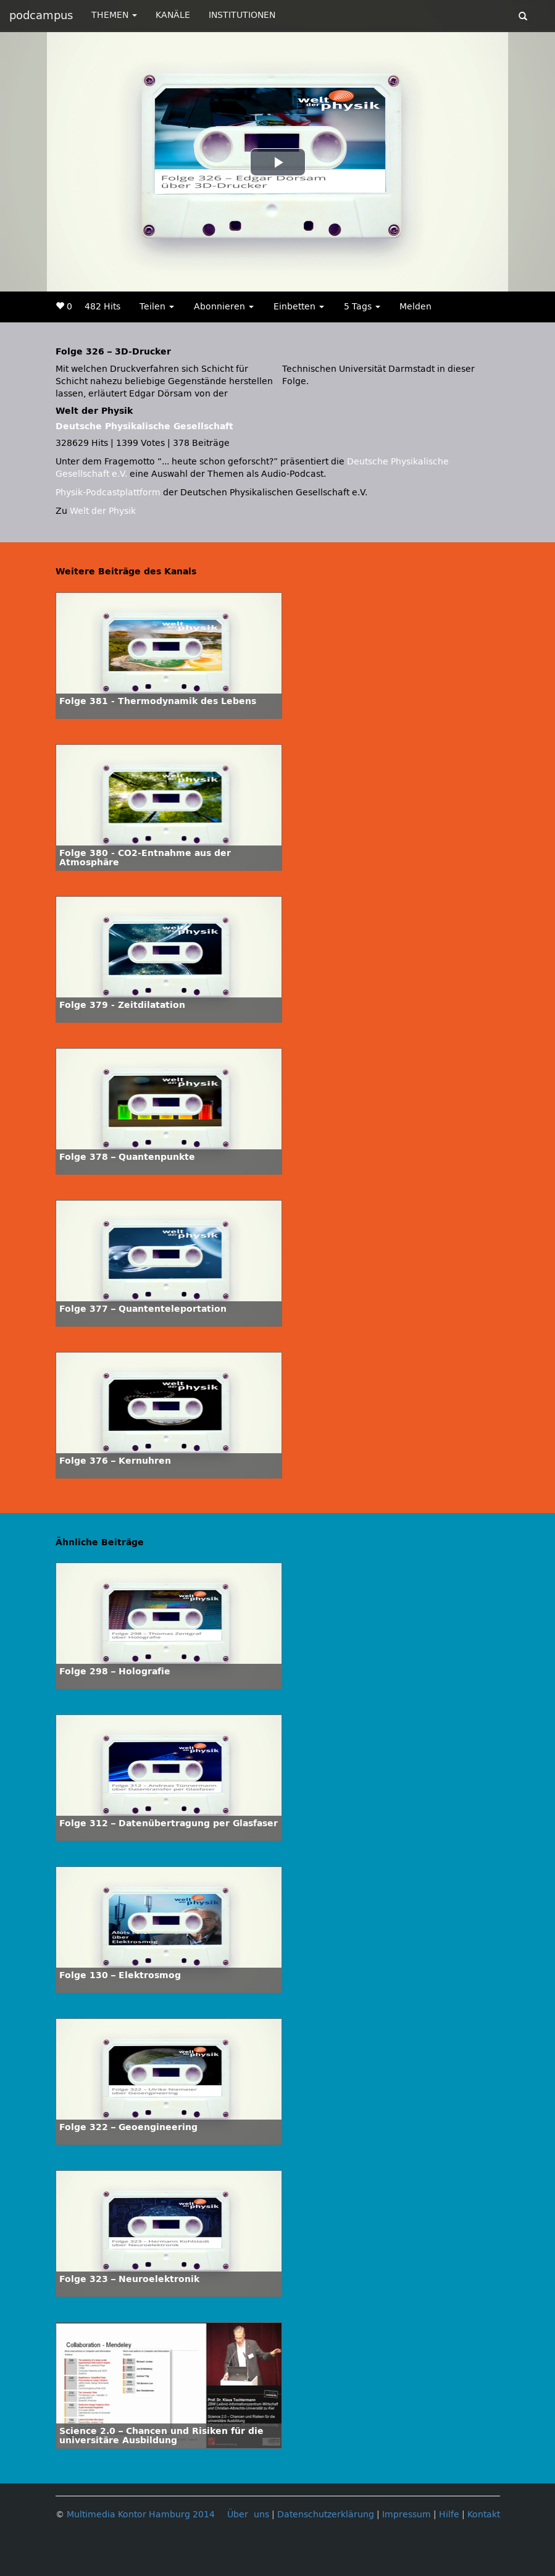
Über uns (248, 2514)
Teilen (157, 306)
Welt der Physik (103, 511)
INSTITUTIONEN (242, 15)
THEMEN (114, 15)
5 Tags (362, 306)
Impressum (406, 2514)
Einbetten (298, 306)
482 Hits (102, 306)
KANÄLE (173, 15)
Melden (415, 306)
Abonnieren (224, 306)
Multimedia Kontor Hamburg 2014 (141, 2514)
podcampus (41, 15)
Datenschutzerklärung (325, 2514)
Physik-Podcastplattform (108, 492)
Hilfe (449, 2514)
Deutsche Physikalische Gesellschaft (144, 426)
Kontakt (483, 2514)
